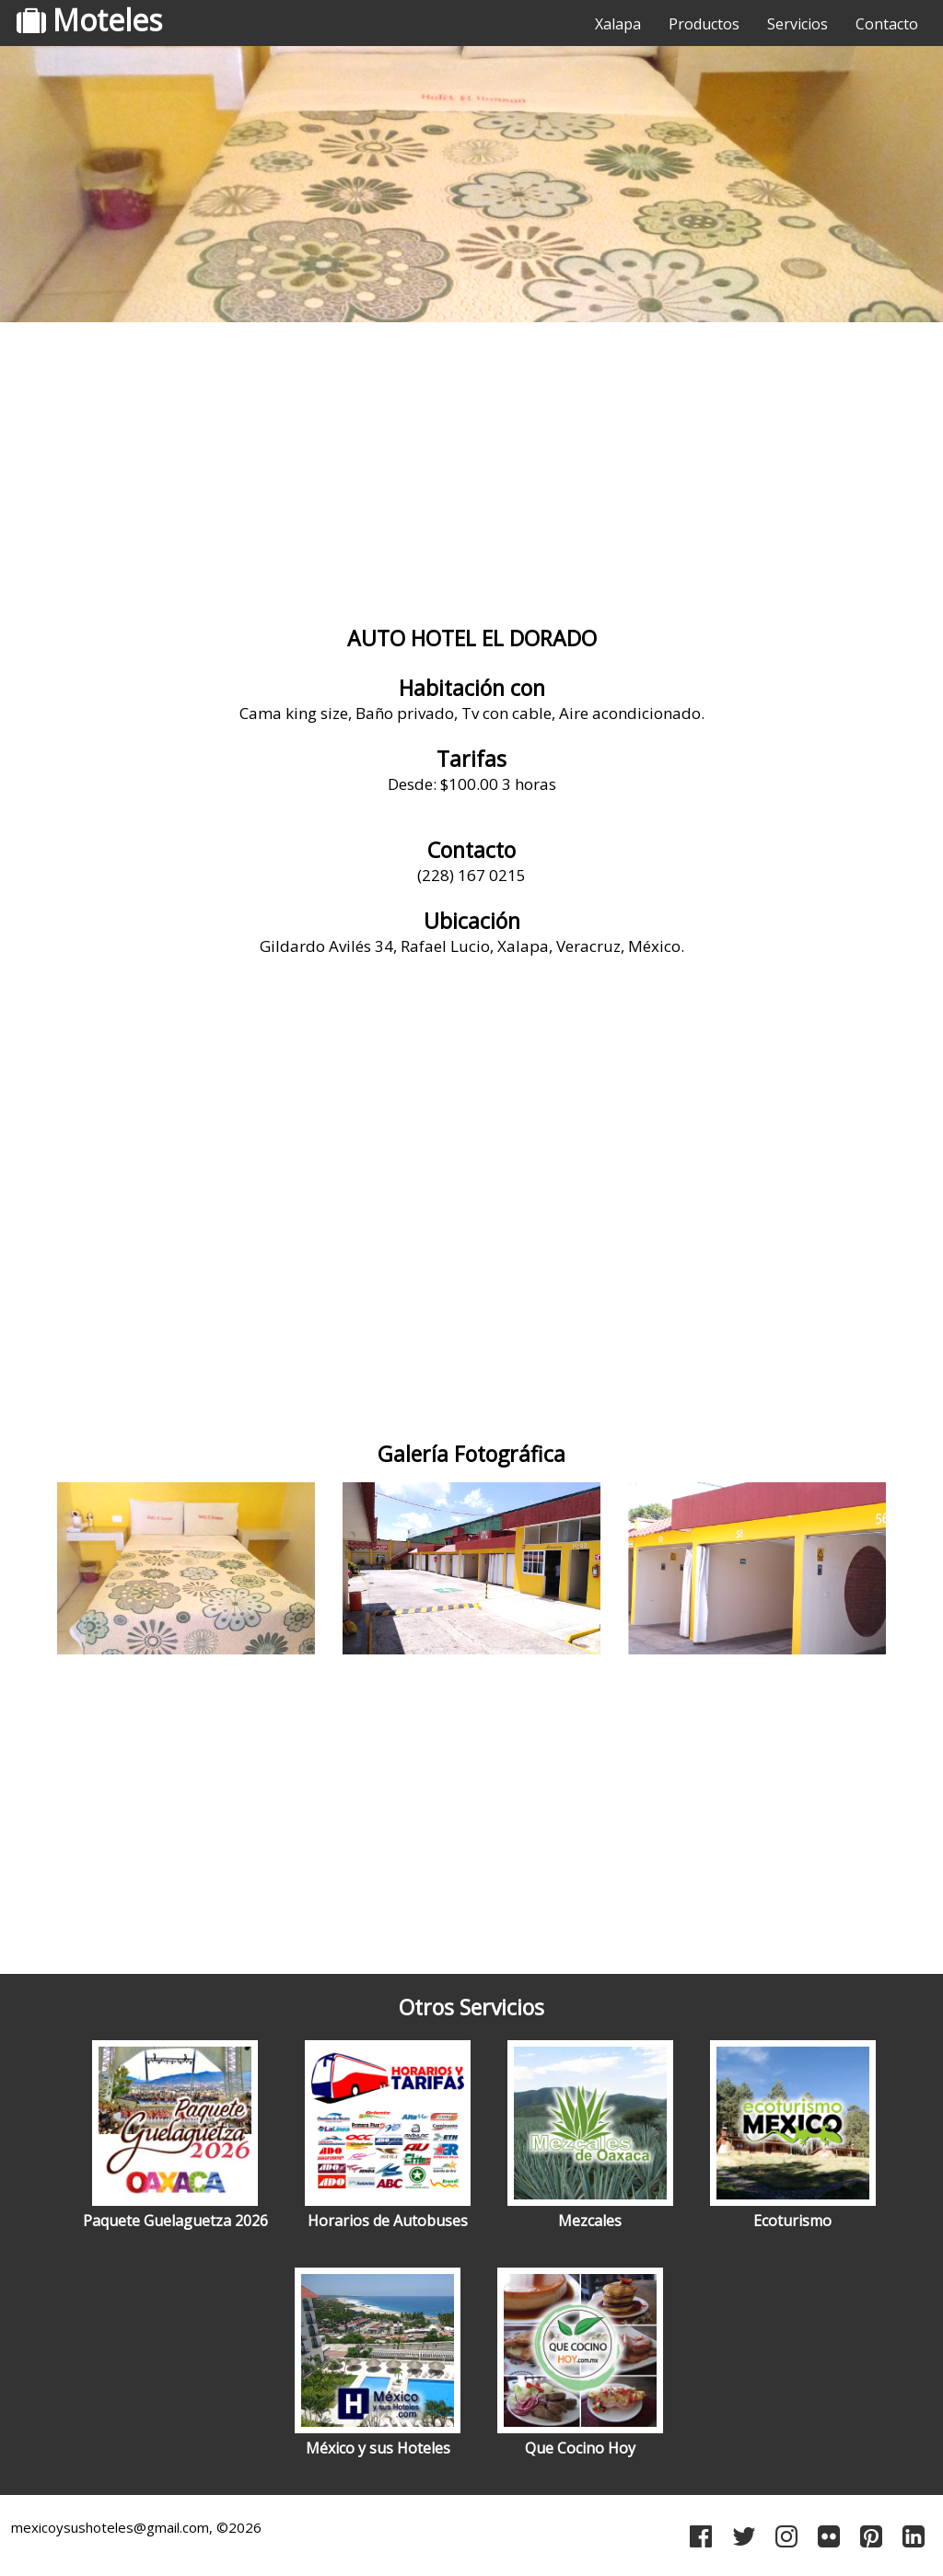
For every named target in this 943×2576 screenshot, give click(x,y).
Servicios (797, 24)
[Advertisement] (471, 474)
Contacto (887, 24)
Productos (704, 24)
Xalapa (618, 24)
